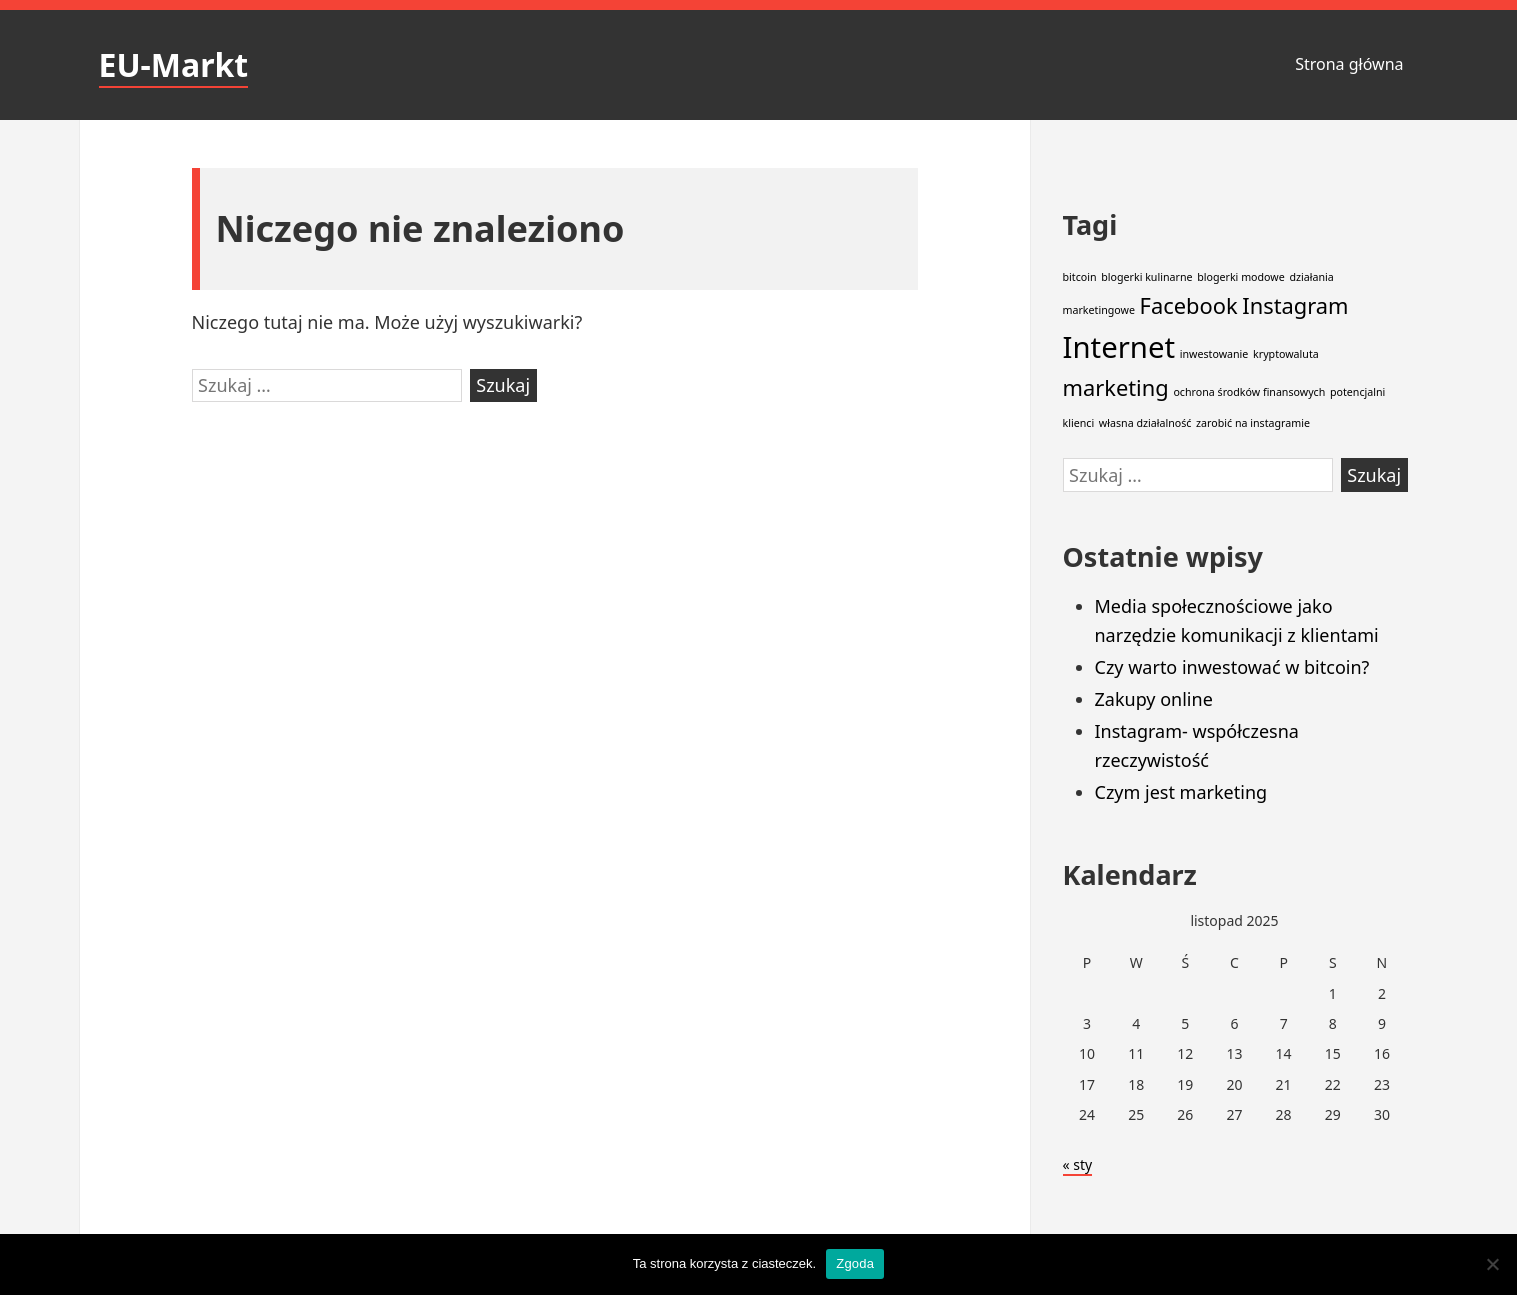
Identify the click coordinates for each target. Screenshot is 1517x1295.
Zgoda (855, 1263)
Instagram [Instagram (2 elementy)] (1295, 305)
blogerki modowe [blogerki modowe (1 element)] (1241, 277)
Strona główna (1349, 64)
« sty (1078, 1164)
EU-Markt (174, 64)
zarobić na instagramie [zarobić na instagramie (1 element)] (1253, 423)
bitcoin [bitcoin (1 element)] (1080, 277)
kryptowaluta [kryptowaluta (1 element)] (1286, 354)
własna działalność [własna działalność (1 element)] (1145, 423)
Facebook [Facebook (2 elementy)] (1189, 305)
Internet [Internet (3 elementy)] (1119, 347)
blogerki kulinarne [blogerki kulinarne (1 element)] (1146, 277)
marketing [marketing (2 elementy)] (1116, 387)
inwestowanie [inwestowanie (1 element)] (1214, 354)
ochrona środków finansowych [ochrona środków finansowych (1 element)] (1249, 392)
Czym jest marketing (1181, 792)
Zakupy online (1154, 699)
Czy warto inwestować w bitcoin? (1232, 667)
